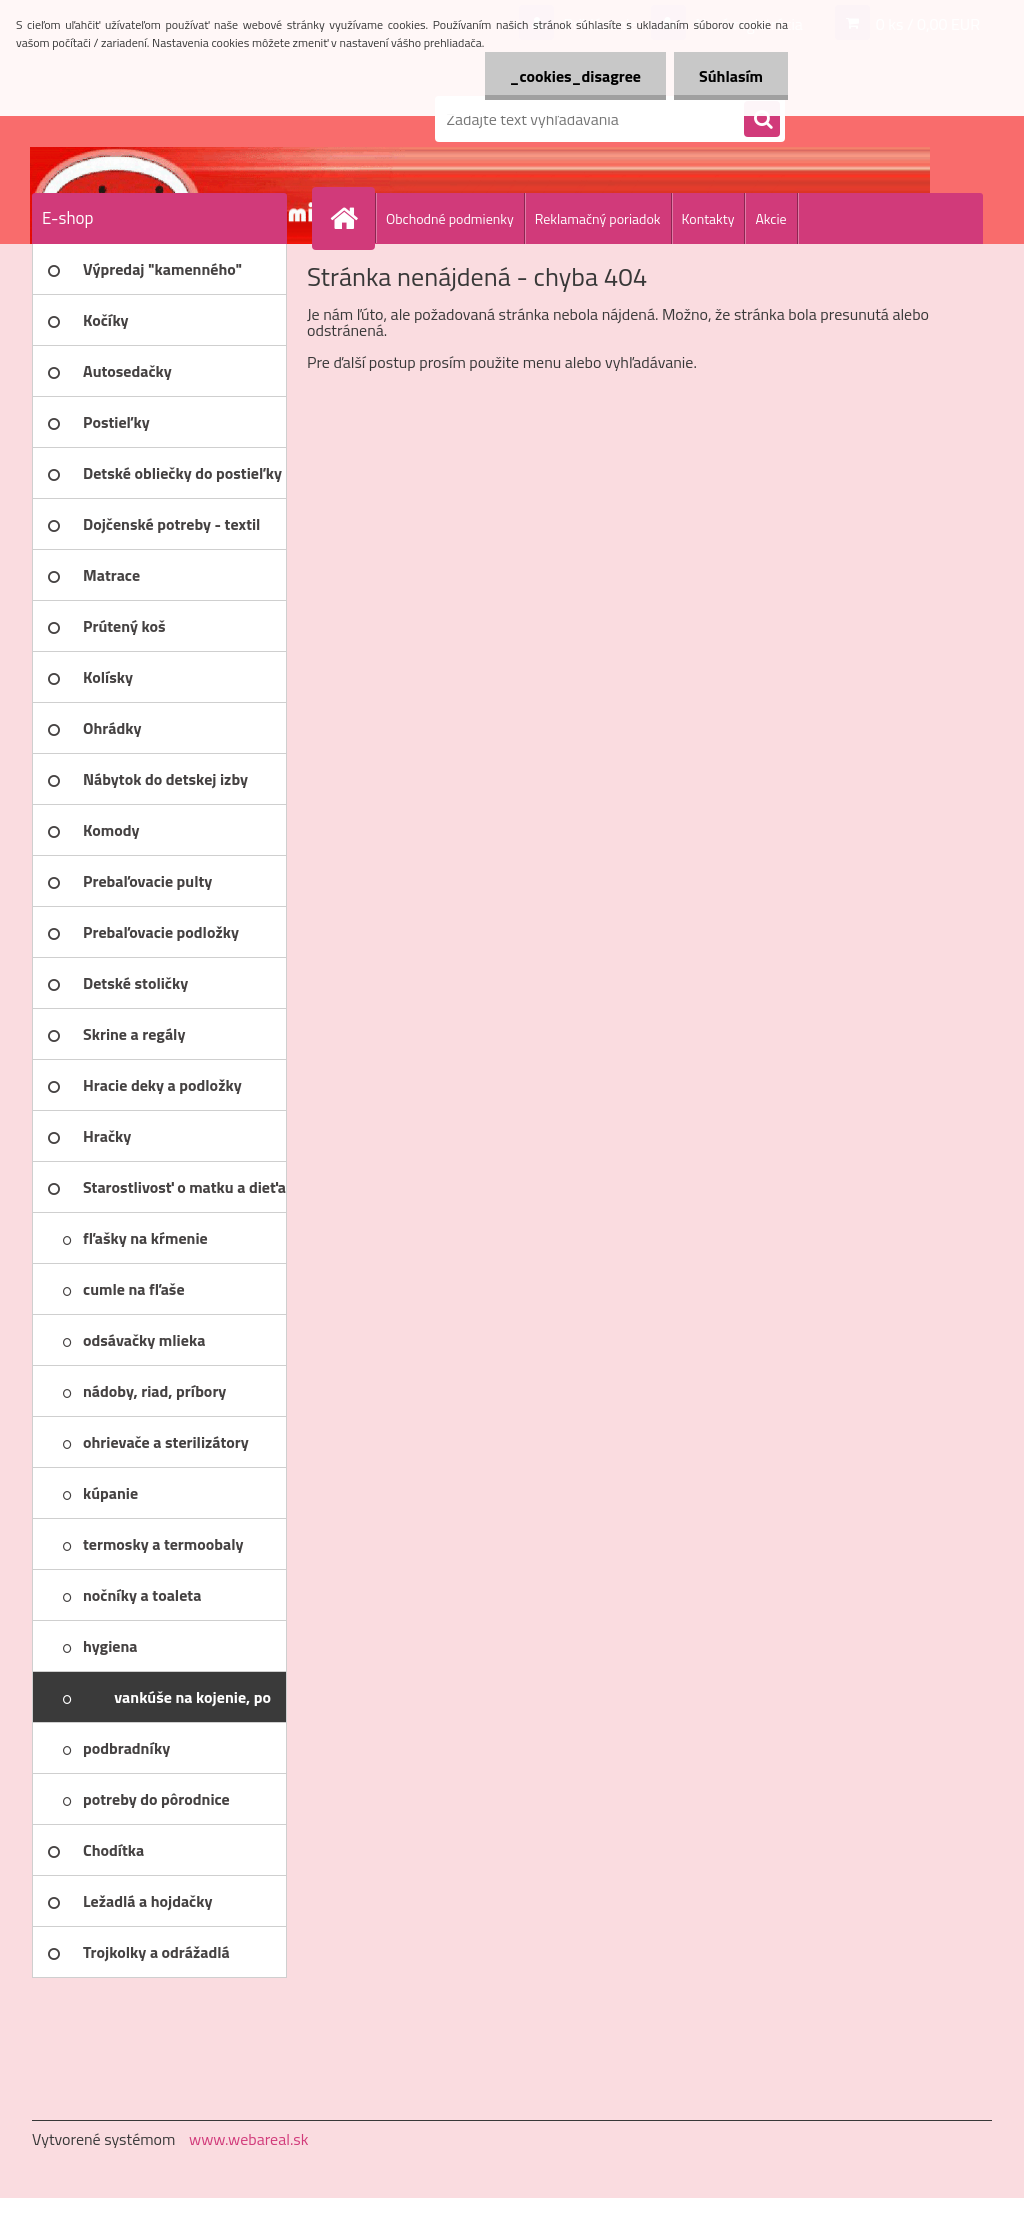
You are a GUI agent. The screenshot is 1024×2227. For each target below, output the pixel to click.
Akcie (770, 218)
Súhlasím (731, 76)
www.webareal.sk (249, 2139)
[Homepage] (352, 218)
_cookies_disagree (575, 76)
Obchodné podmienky (450, 218)
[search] (762, 120)
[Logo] (169, 119)
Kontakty (708, 218)
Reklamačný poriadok (598, 218)
